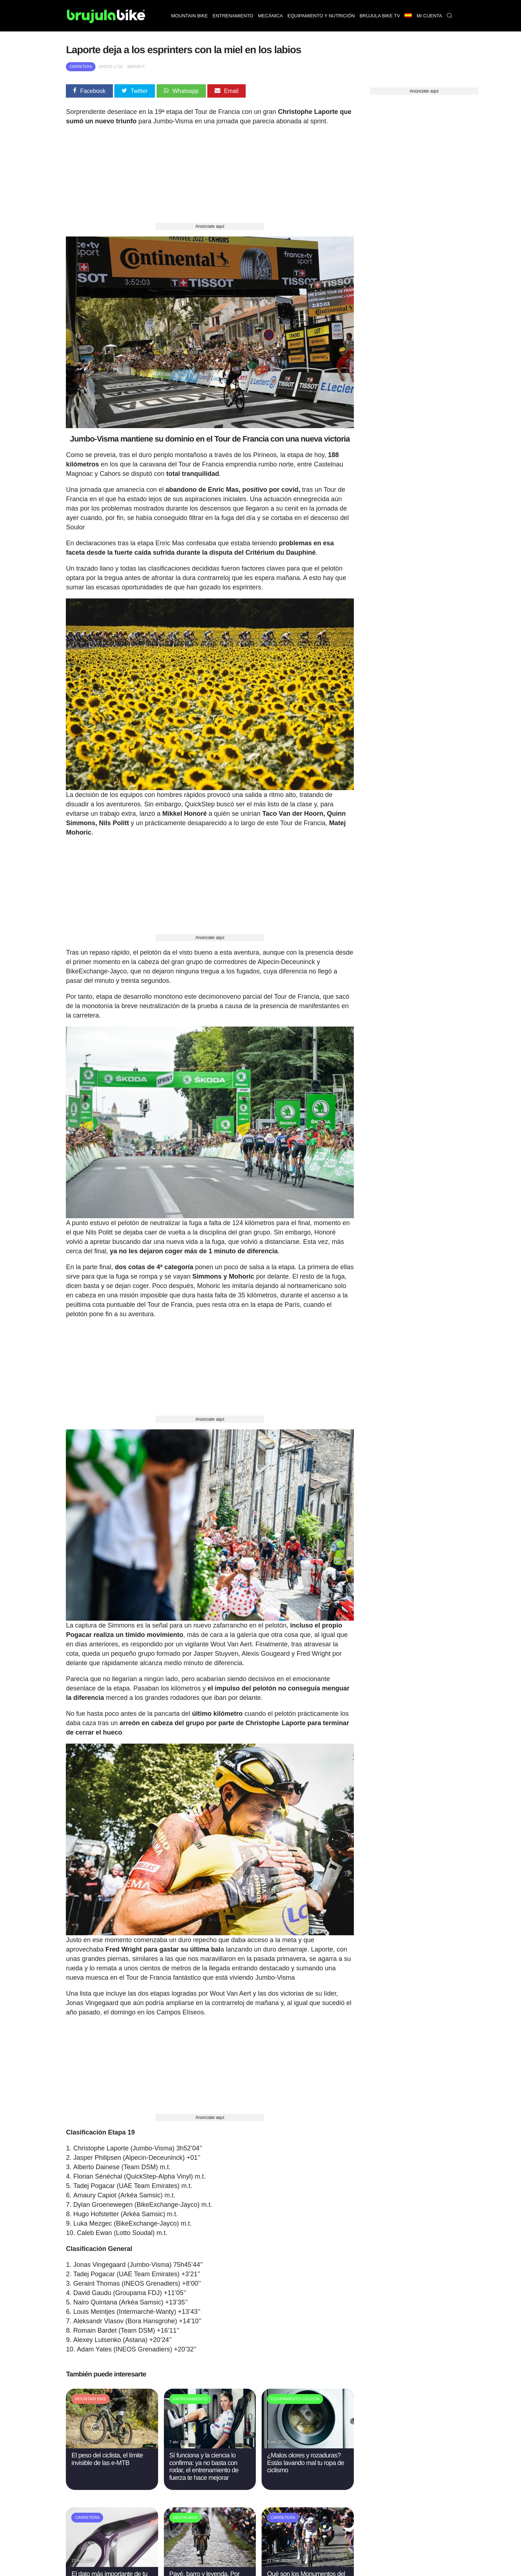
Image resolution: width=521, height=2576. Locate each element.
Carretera (80, 67)
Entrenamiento (233, 15)
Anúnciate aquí (209, 226)
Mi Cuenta (429, 15)
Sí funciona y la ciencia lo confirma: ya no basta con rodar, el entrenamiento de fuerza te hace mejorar (203, 2466)
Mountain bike (189, 15)
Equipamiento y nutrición (321, 15)
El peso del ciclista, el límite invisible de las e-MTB (107, 2459)
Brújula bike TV (380, 15)
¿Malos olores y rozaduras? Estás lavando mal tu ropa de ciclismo (305, 2463)
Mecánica (270, 15)
